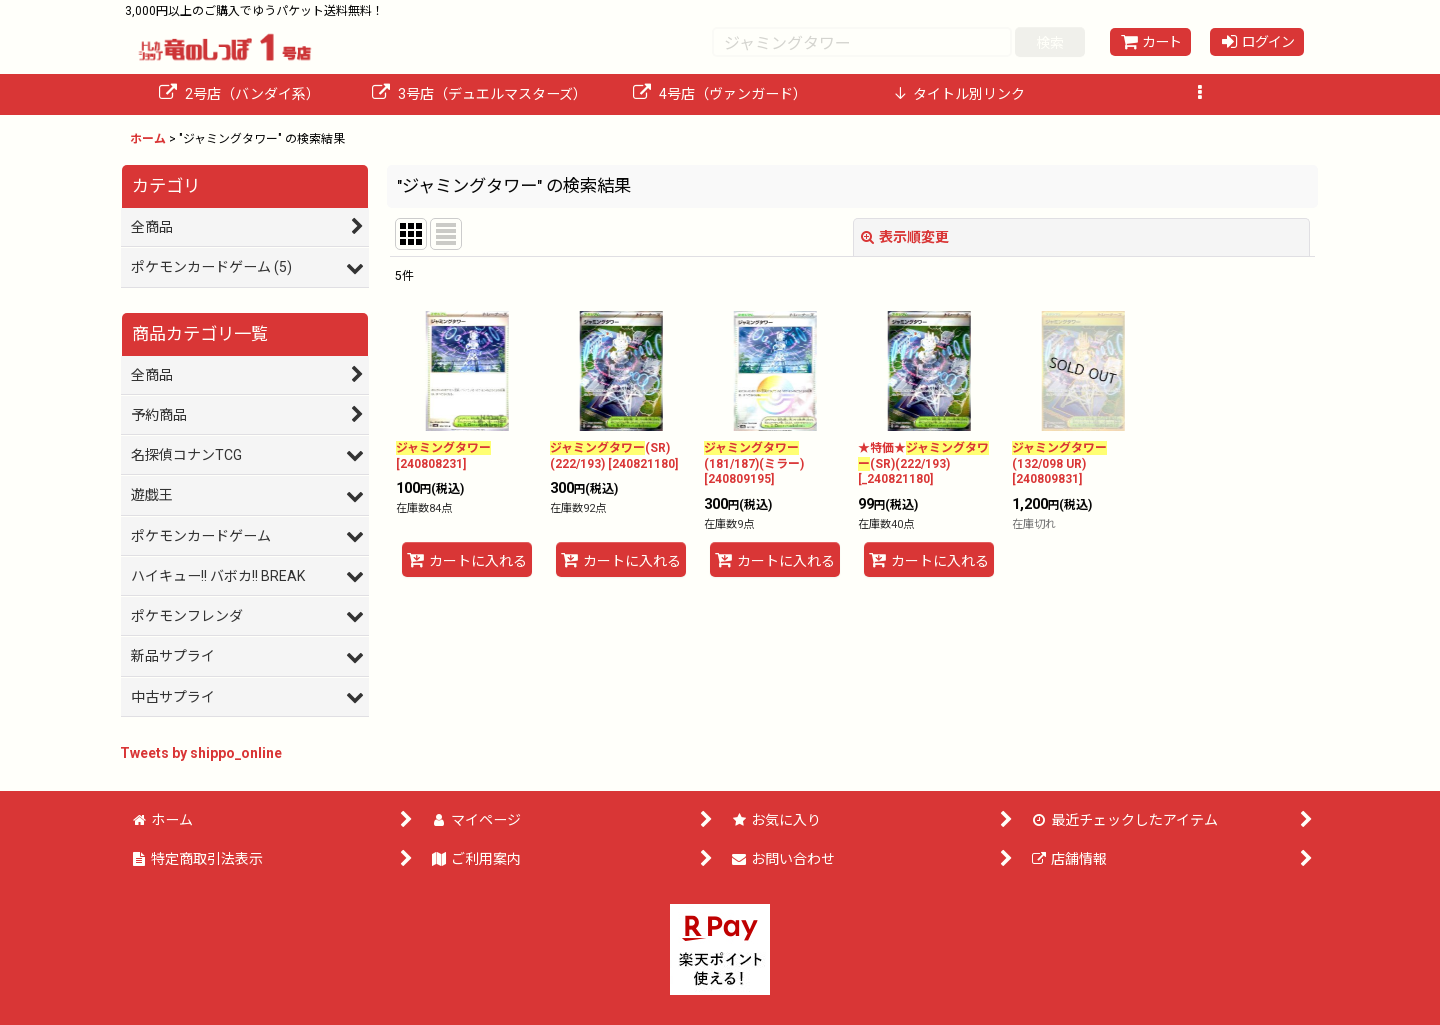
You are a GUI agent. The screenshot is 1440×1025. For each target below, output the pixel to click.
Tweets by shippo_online (201, 753)
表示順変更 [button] (905, 237)
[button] (1200, 94)
